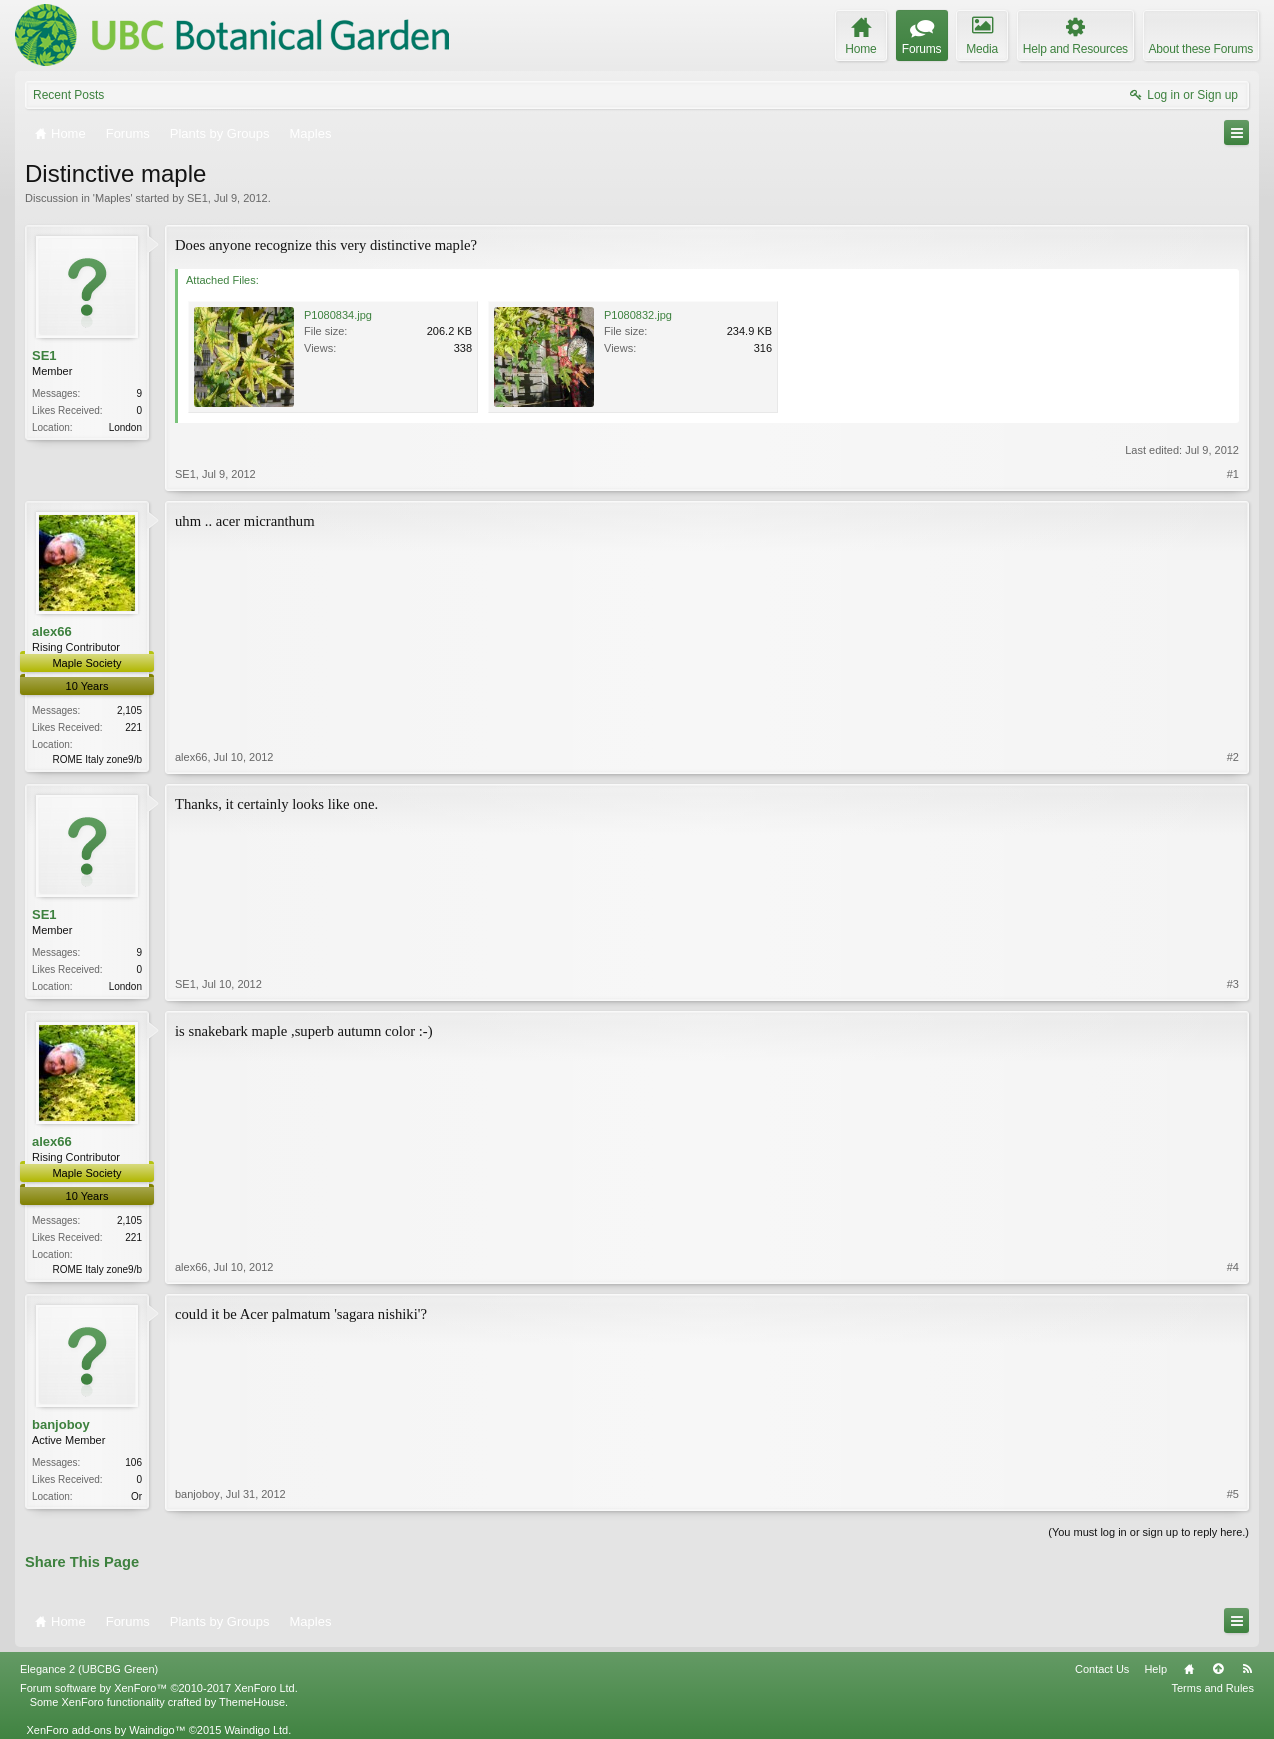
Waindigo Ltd (256, 1730)
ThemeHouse (252, 1702)
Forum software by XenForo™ (159, 1688)
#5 (1233, 1494)
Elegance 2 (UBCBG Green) (89, 1669)
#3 (1233, 984)
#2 (1233, 757)
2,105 (129, 710)
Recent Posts (68, 95)
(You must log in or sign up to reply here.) (1148, 1532)
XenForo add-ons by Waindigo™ (105, 1730)
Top (1218, 1669)
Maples (112, 198)
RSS (1247, 1669)
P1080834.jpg (338, 315)
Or (136, 1496)
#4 (1233, 1267)
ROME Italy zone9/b (97, 759)
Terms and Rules (1212, 1688)
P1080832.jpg (638, 315)
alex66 (52, 631)
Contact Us (1102, 1669)
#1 (1233, 474)
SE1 (197, 198)
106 (133, 1462)
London (125, 427)
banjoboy (61, 1424)
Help (1155, 1669)
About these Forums (1201, 49)
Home (1189, 1669)
